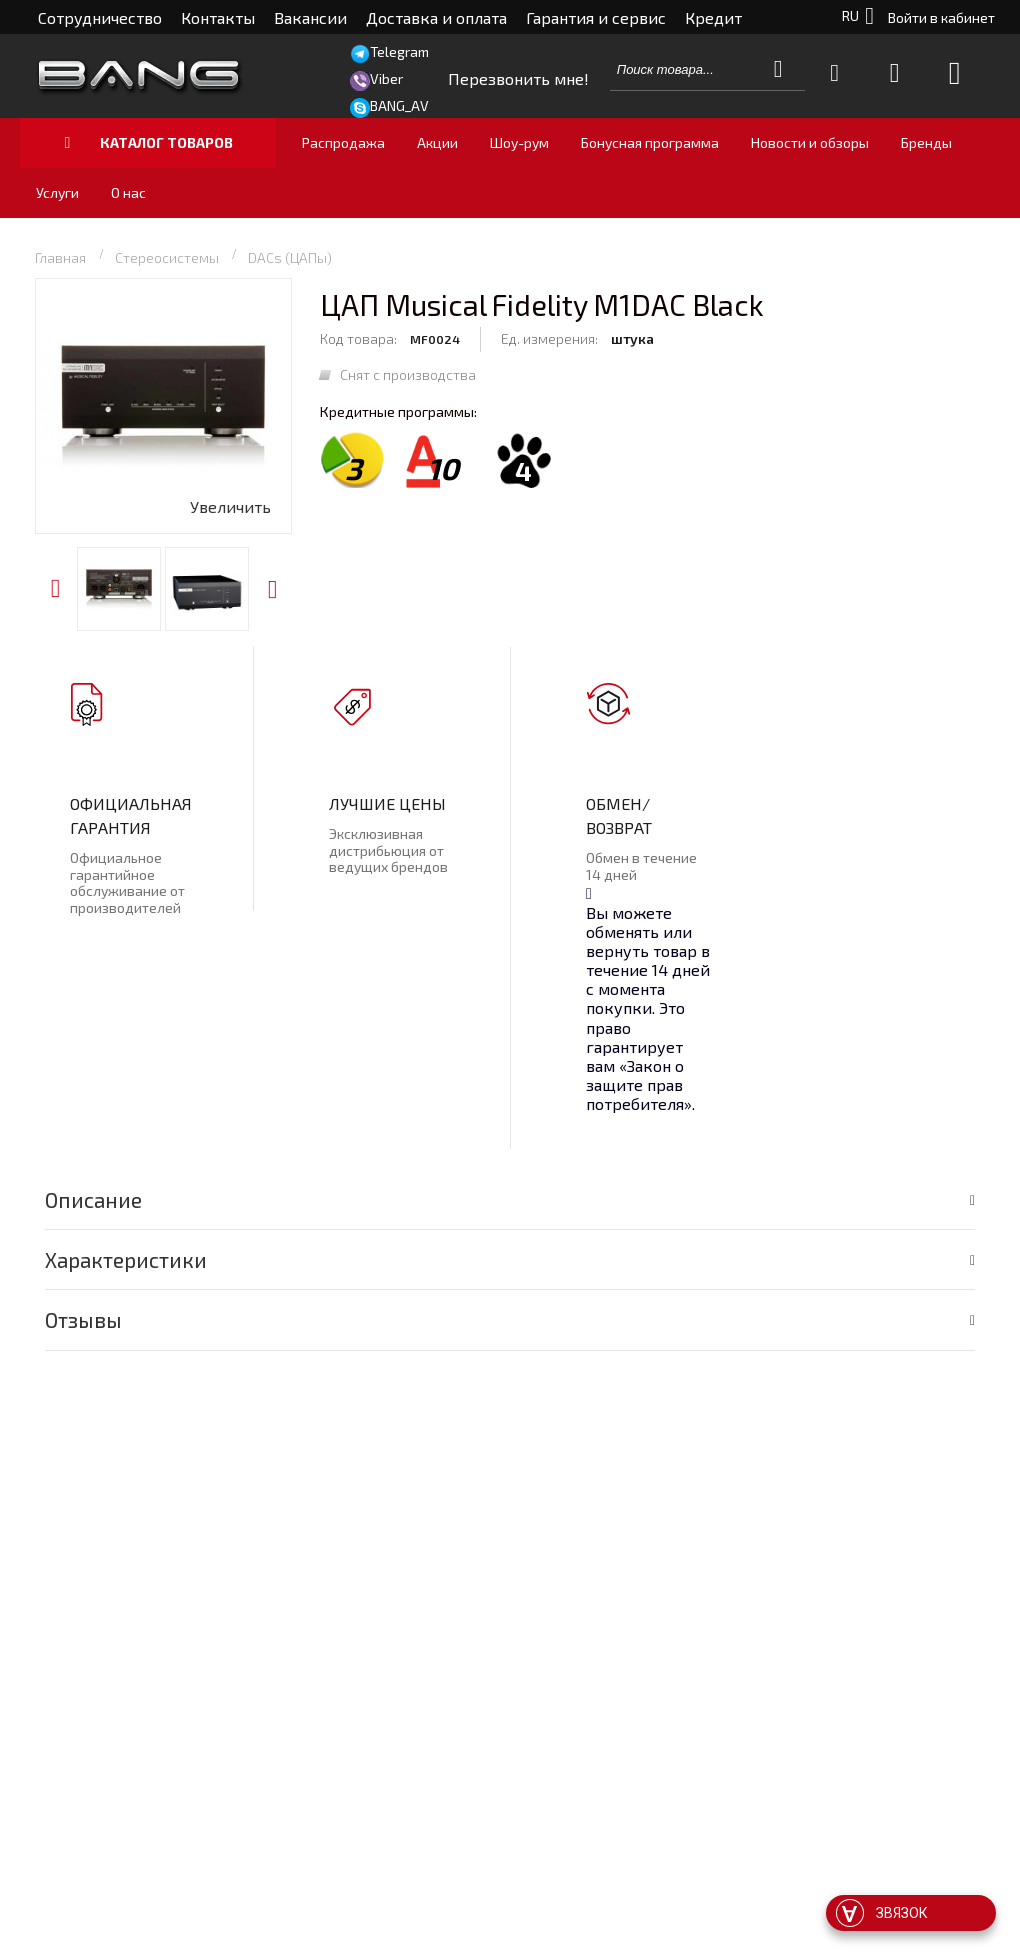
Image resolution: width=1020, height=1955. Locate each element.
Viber (386, 78)
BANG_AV (399, 105)
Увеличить (230, 506)
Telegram (399, 51)
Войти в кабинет (941, 17)
